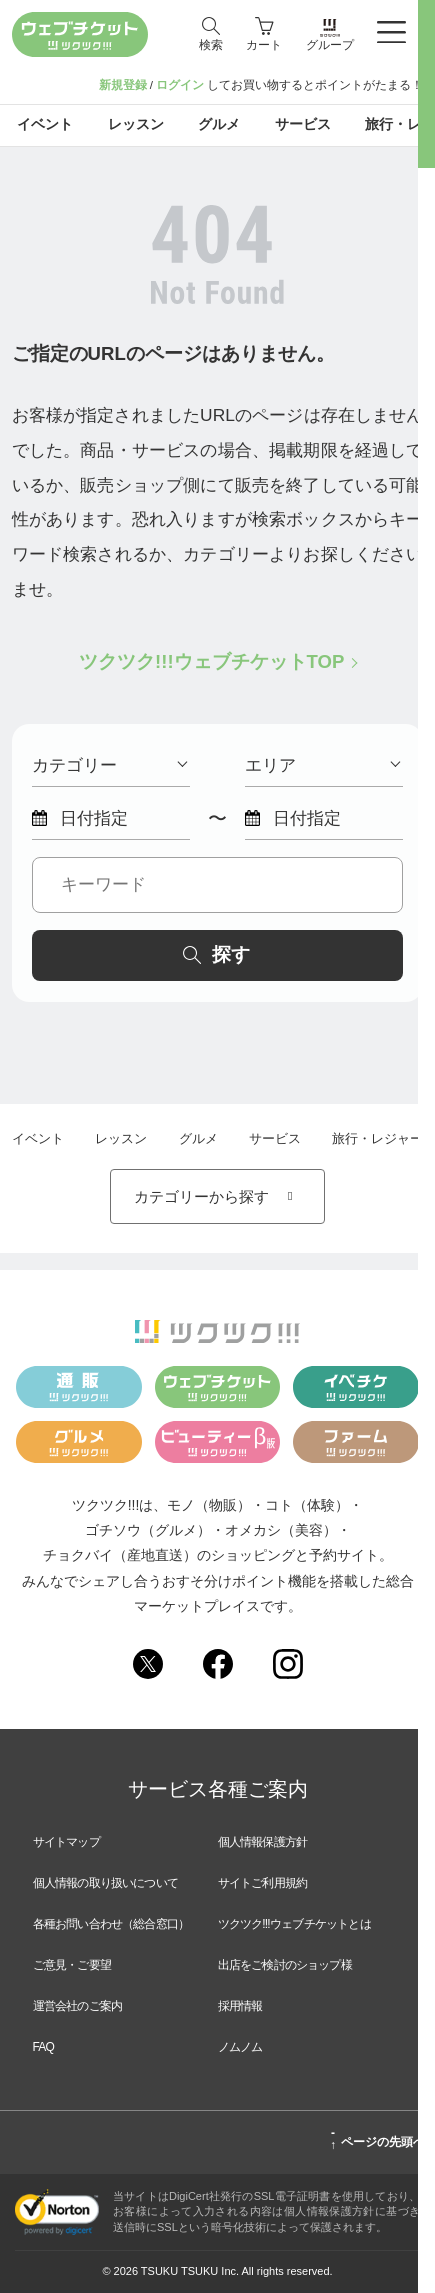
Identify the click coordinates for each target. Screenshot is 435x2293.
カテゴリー (109, 765)
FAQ (44, 2047)
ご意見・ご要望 (72, 1965)
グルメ (198, 1138)
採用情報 (240, 2006)
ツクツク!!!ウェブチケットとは (294, 1924)
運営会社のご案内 (78, 2006)
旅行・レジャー (377, 1138)
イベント (38, 1138)
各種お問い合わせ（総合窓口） (111, 1924)
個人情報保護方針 (263, 1842)
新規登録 (123, 85)
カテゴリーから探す (217, 1196)
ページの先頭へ (377, 2139)
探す (217, 954)
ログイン (180, 85)
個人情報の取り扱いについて (106, 1883)
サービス (275, 1138)
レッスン (121, 1138)
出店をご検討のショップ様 (285, 1965)
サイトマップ (66, 1842)
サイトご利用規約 (263, 1883)
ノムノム (240, 2047)
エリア (322, 765)
